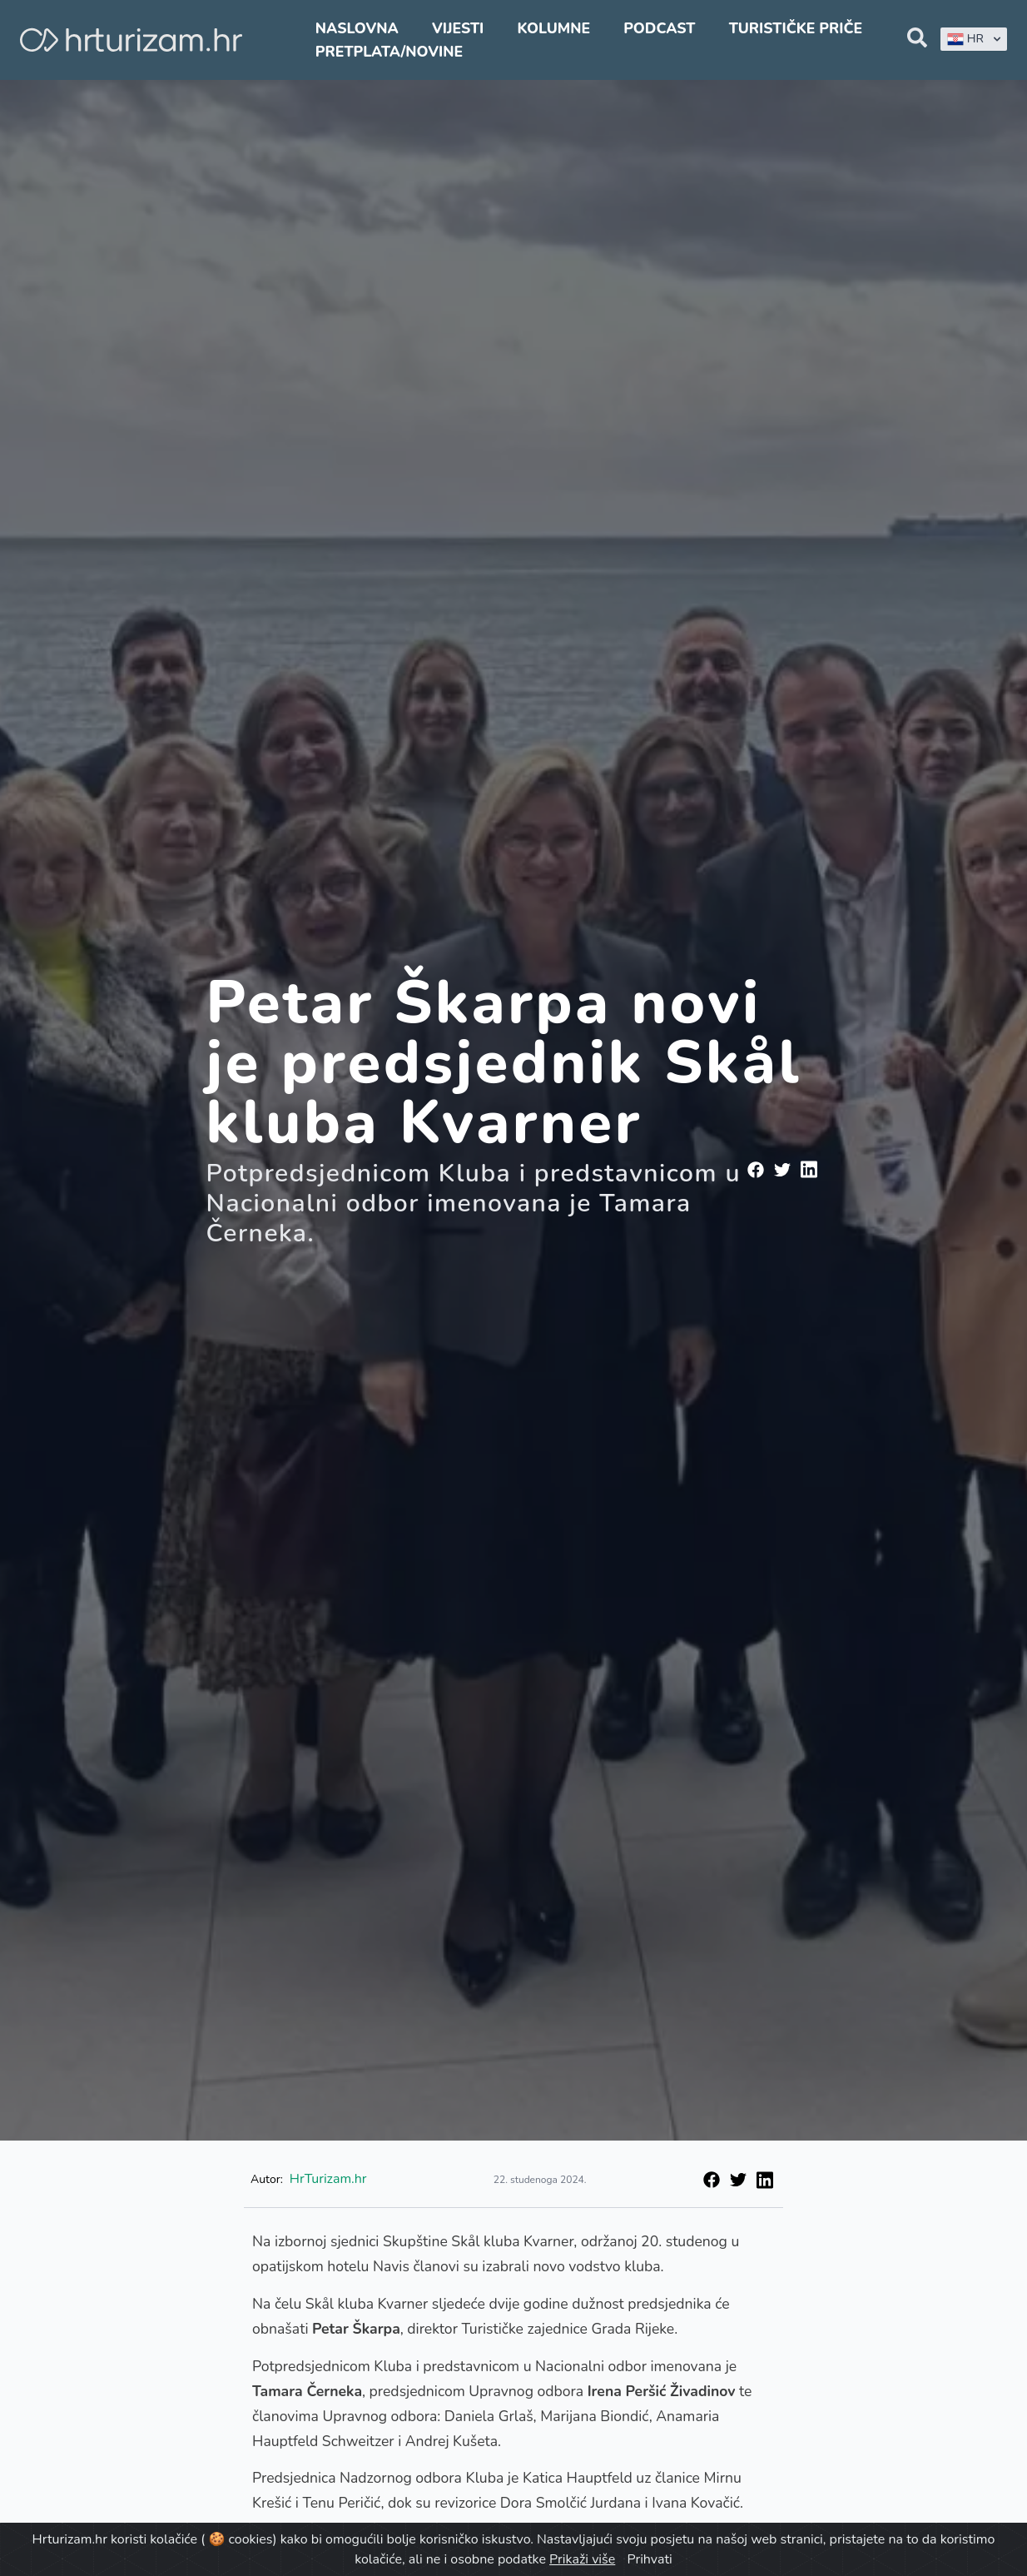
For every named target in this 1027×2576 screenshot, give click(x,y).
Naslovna (357, 28)
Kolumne (553, 28)
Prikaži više (582, 2559)
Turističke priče (796, 28)
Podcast (659, 28)
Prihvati (649, 2559)
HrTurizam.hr (328, 2179)
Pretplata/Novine (389, 52)
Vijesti (458, 28)
